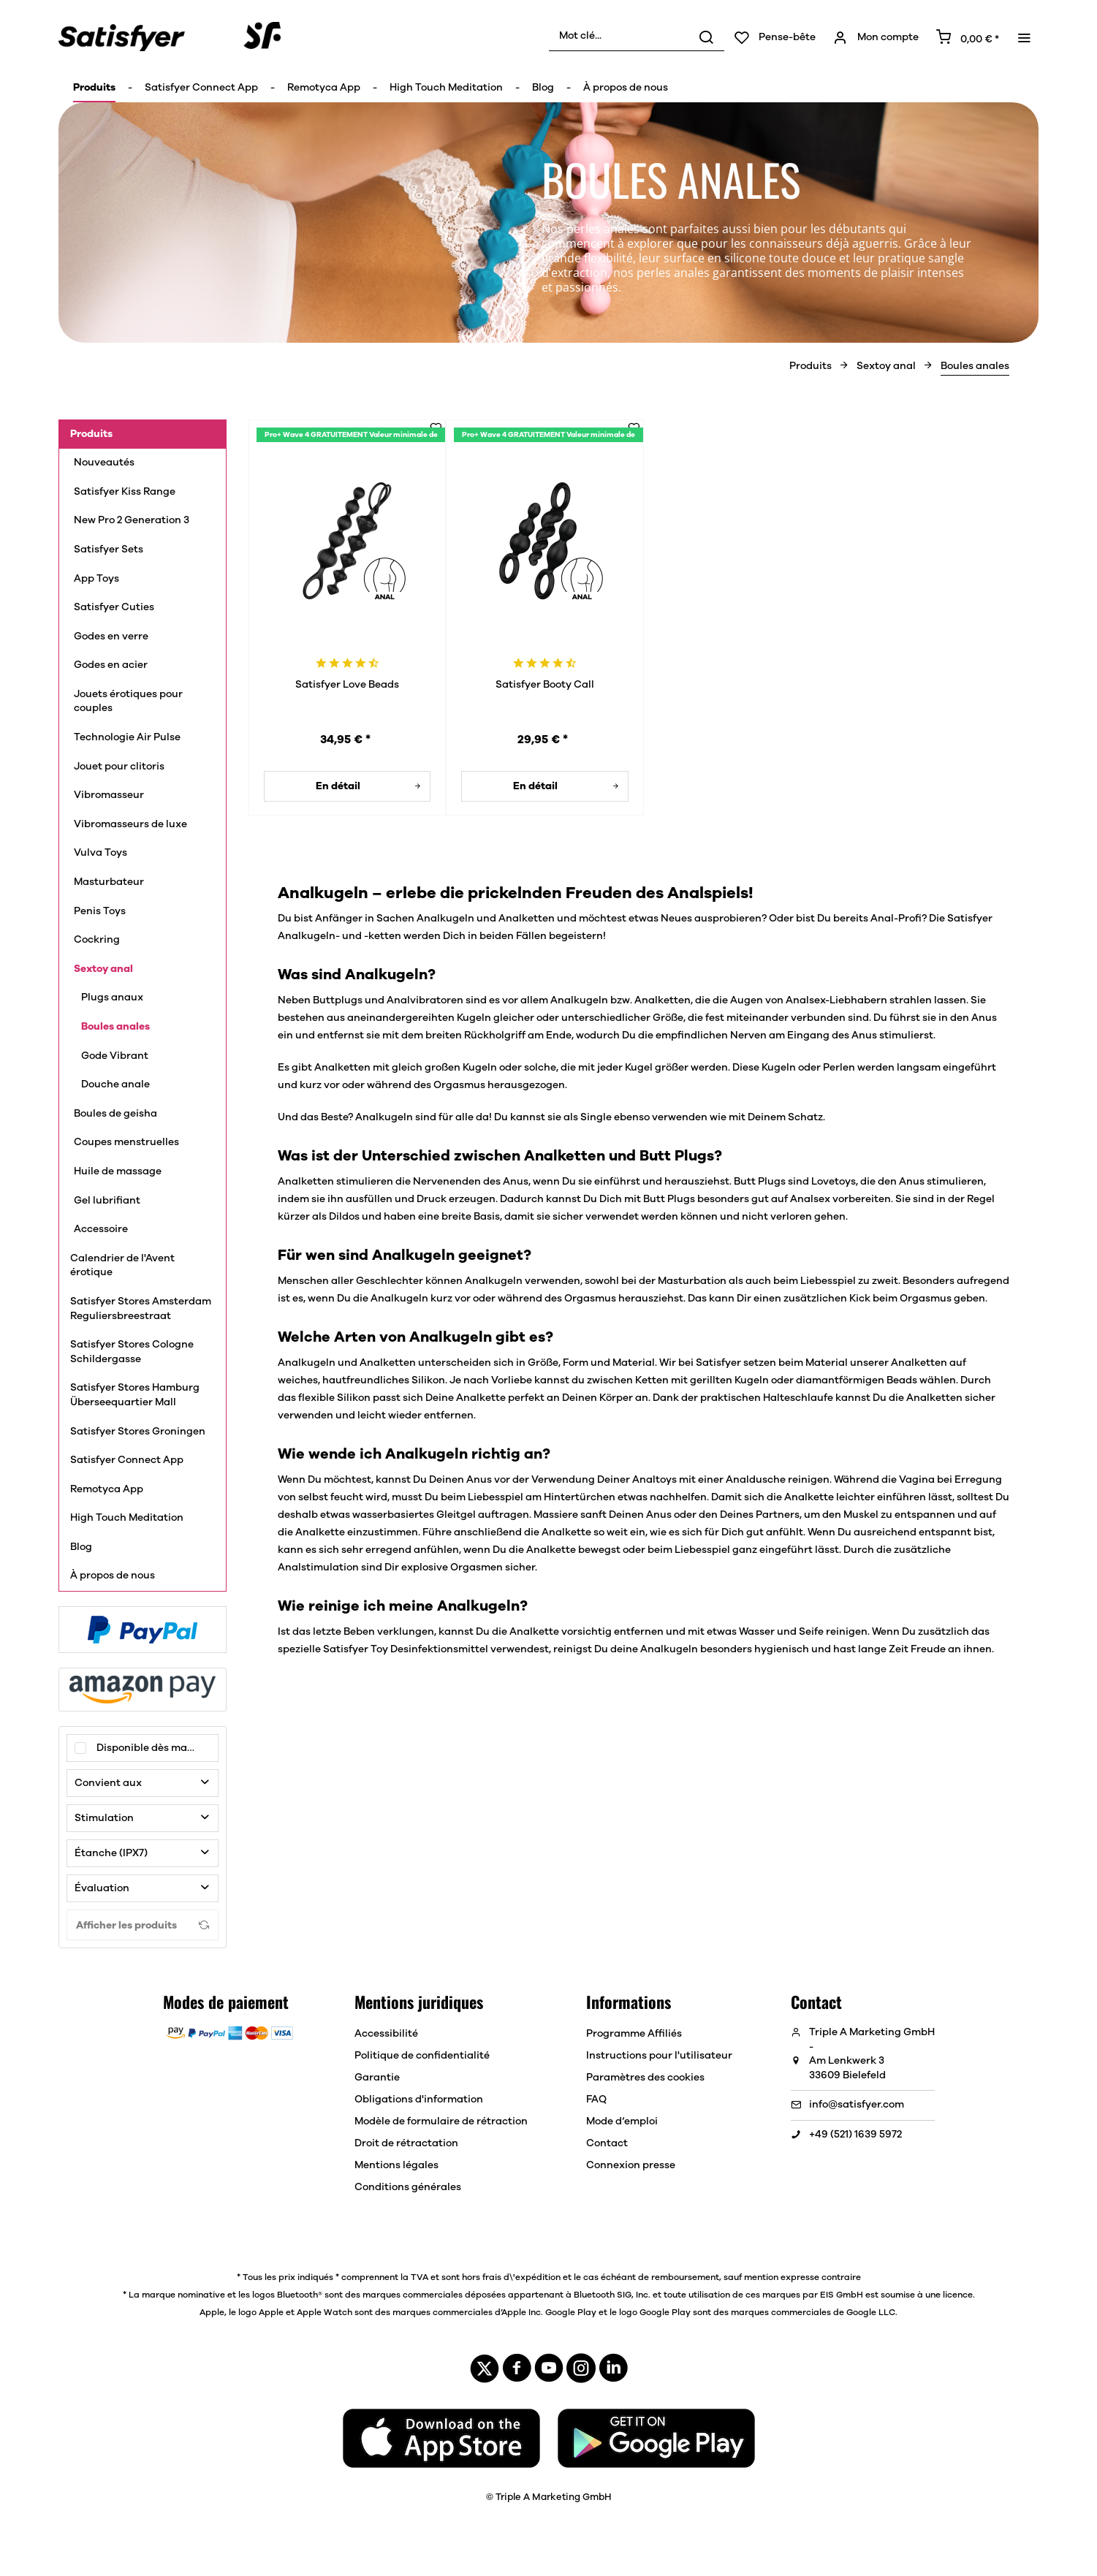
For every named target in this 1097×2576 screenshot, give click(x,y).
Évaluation (102, 1888)
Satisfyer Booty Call (545, 685)
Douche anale (115, 1084)
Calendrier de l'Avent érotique (122, 1265)
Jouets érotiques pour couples (128, 701)
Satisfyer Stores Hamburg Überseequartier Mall (135, 1395)
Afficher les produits (142, 1925)
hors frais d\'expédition (511, 2277)
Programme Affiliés (634, 2034)
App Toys (97, 579)
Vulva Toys (100, 853)
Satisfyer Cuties (114, 607)
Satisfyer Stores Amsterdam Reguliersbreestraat (140, 1308)
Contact (607, 2143)
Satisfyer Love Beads (347, 685)
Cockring (97, 940)
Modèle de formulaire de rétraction (441, 2121)
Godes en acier (111, 665)
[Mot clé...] (636, 36)
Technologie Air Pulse (128, 737)
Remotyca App (106, 1489)
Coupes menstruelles (126, 1142)
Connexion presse (630, 2165)
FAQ (596, 2099)
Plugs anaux (112, 997)
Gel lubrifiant (108, 1201)
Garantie (377, 2077)
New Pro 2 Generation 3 (131, 520)
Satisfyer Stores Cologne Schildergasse (132, 1352)
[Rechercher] (706, 36)
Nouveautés (104, 462)
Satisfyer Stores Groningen (137, 1431)
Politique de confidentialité (422, 2056)
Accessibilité (386, 2034)
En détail (369, 783)
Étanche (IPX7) (111, 1853)
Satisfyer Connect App (126, 1460)
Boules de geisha (115, 1114)
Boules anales (115, 1027)
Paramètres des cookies (645, 2077)
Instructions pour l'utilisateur (659, 2056)
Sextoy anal (103, 969)
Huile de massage (118, 1171)
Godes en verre (111, 636)
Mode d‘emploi (622, 2121)
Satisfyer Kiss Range (124, 492)
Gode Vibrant (114, 1056)
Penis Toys (101, 911)
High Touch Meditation (126, 1518)
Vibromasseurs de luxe (132, 824)
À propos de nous (112, 1575)
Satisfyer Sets (108, 549)
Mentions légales (396, 2165)
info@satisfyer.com (856, 2105)
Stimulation (105, 1818)
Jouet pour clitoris (119, 766)
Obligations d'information (418, 2099)
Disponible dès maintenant (157, 1748)
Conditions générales (407, 2187)
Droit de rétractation (406, 2143)
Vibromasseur (109, 795)
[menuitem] (636, 36)
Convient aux (108, 1783)
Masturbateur (109, 882)
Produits (91, 434)
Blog (81, 1547)
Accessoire (101, 1229)
